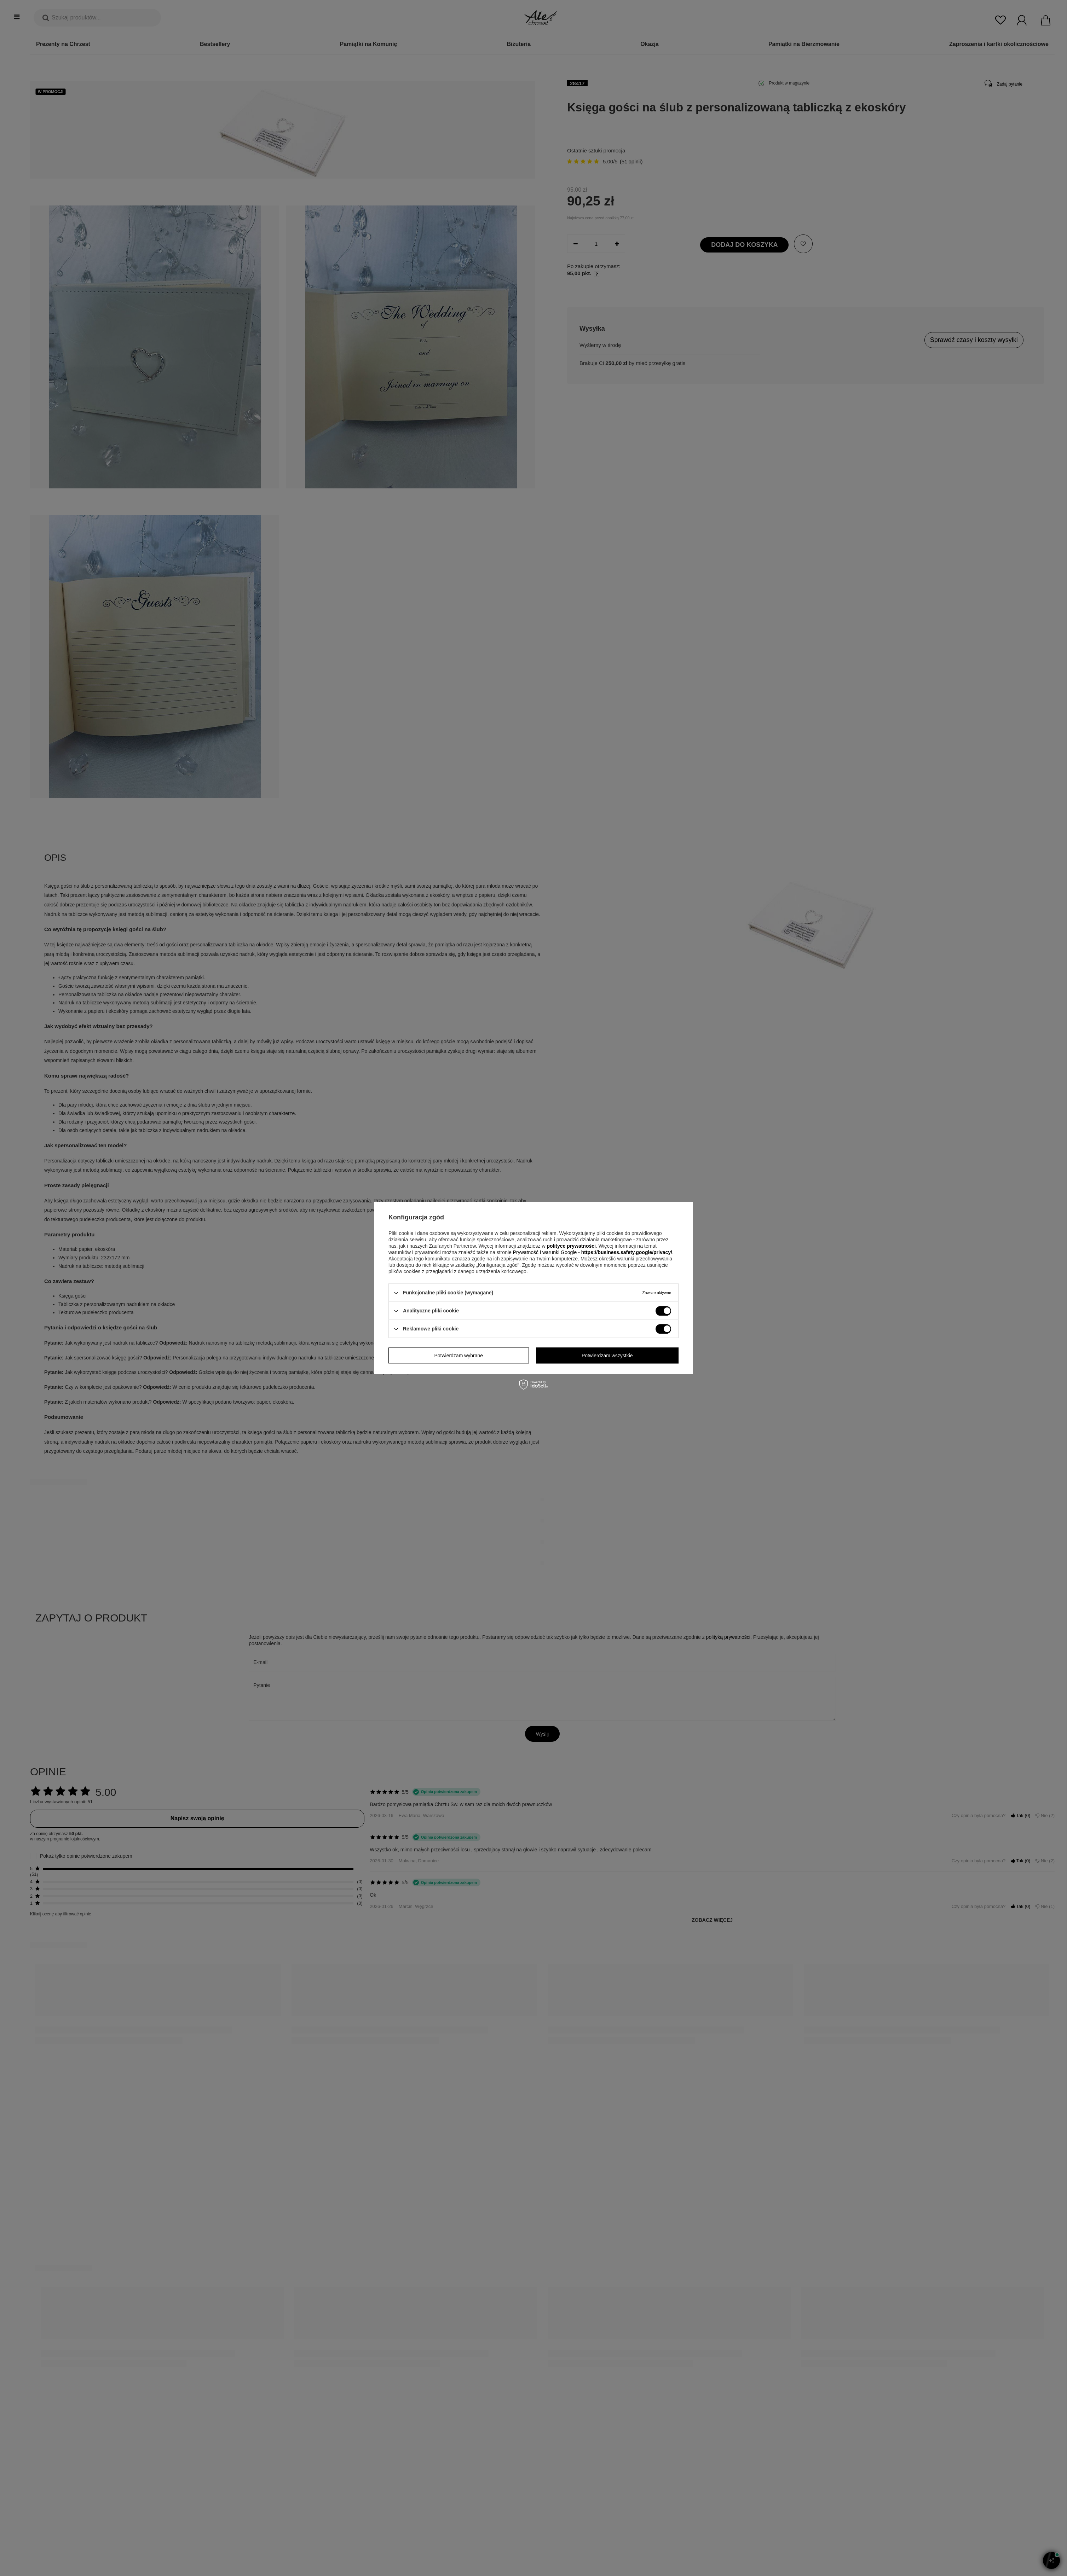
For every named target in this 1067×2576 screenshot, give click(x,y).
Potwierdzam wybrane (458, 1355)
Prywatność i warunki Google (545, 1252)
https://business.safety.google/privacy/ (626, 1252)
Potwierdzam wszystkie (607, 1355)
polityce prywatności (571, 1246)
